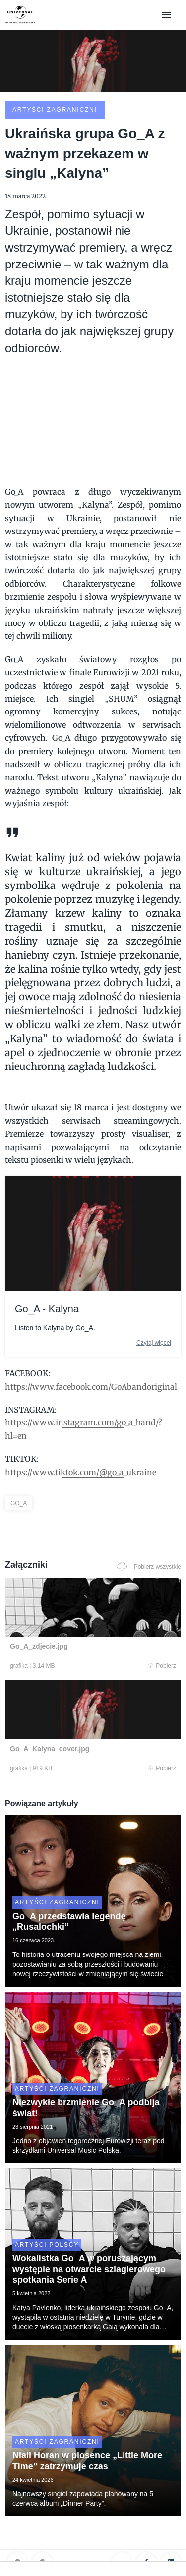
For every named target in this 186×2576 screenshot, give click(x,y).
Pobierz (162, 1665)
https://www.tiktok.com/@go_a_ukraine (80, 1472)
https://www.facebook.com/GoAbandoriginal (91, 1387)
